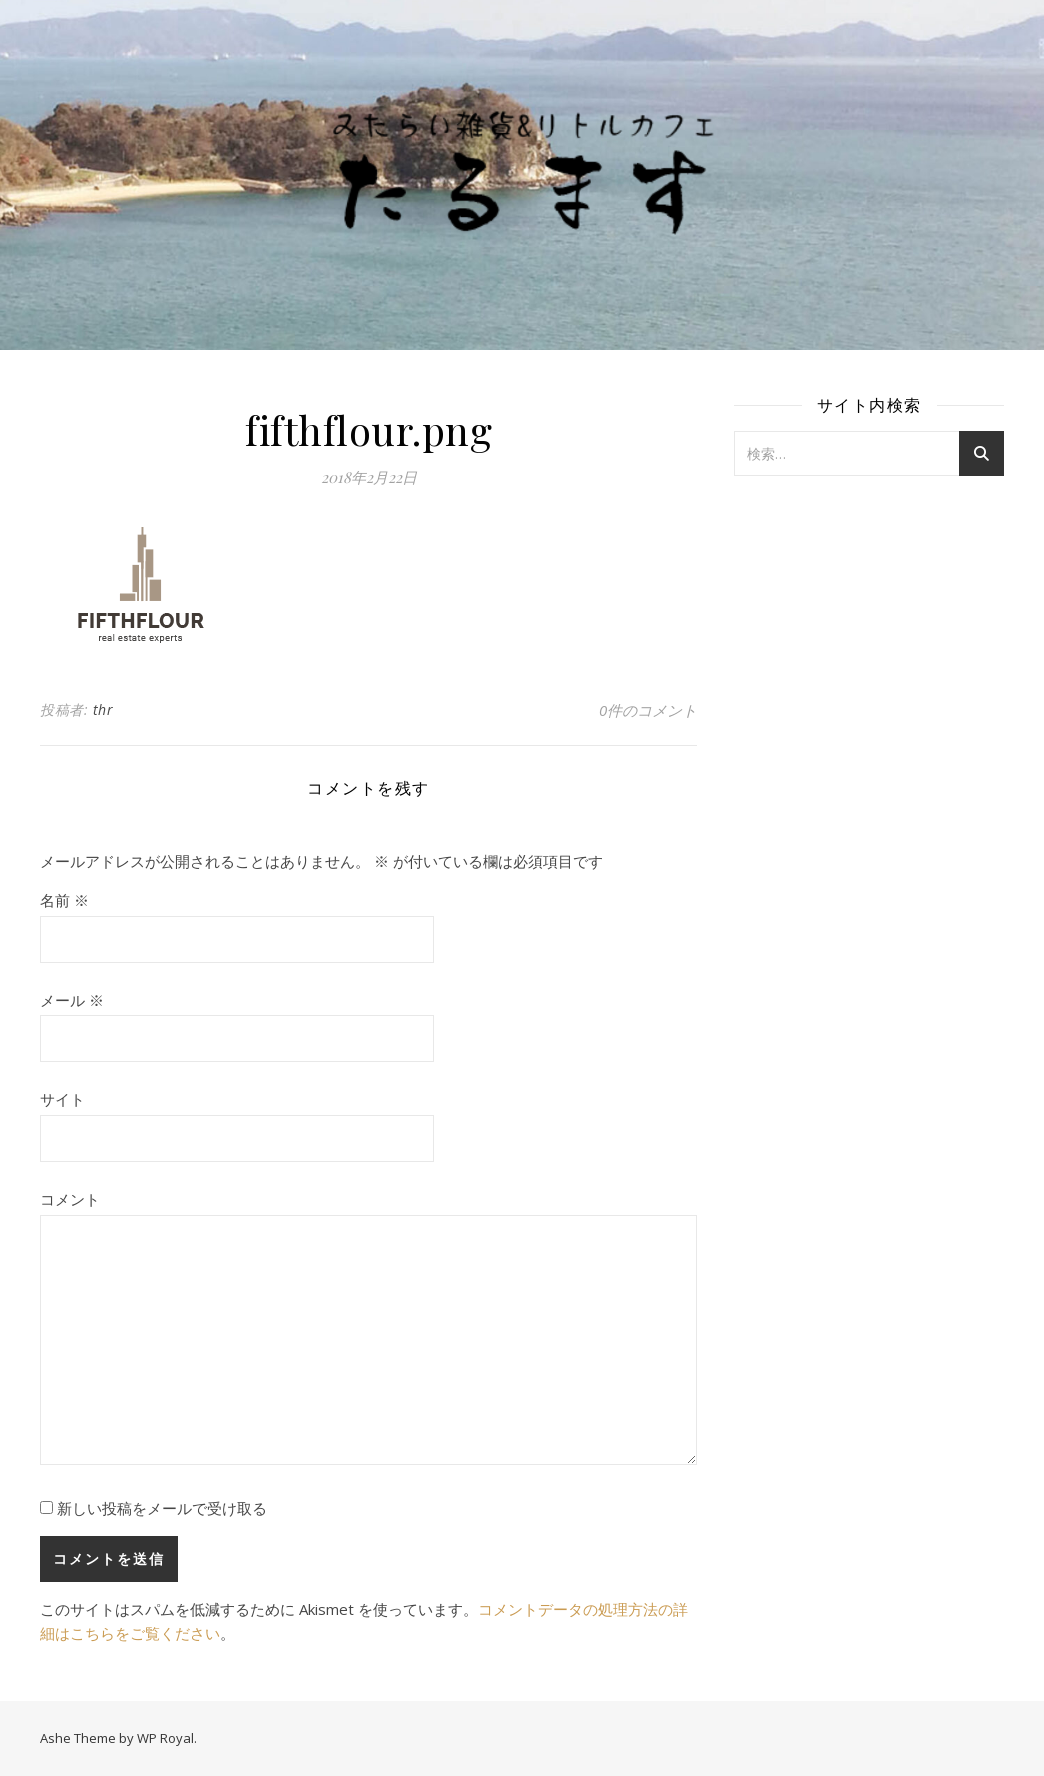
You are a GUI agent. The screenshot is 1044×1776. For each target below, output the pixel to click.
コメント (70, 1199)
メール (72, 1000)
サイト (62, 1099)
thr (103, 709)
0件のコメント (648, 710)
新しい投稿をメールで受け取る (162, 1508)
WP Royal (165, 1738)
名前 (64, 900)
